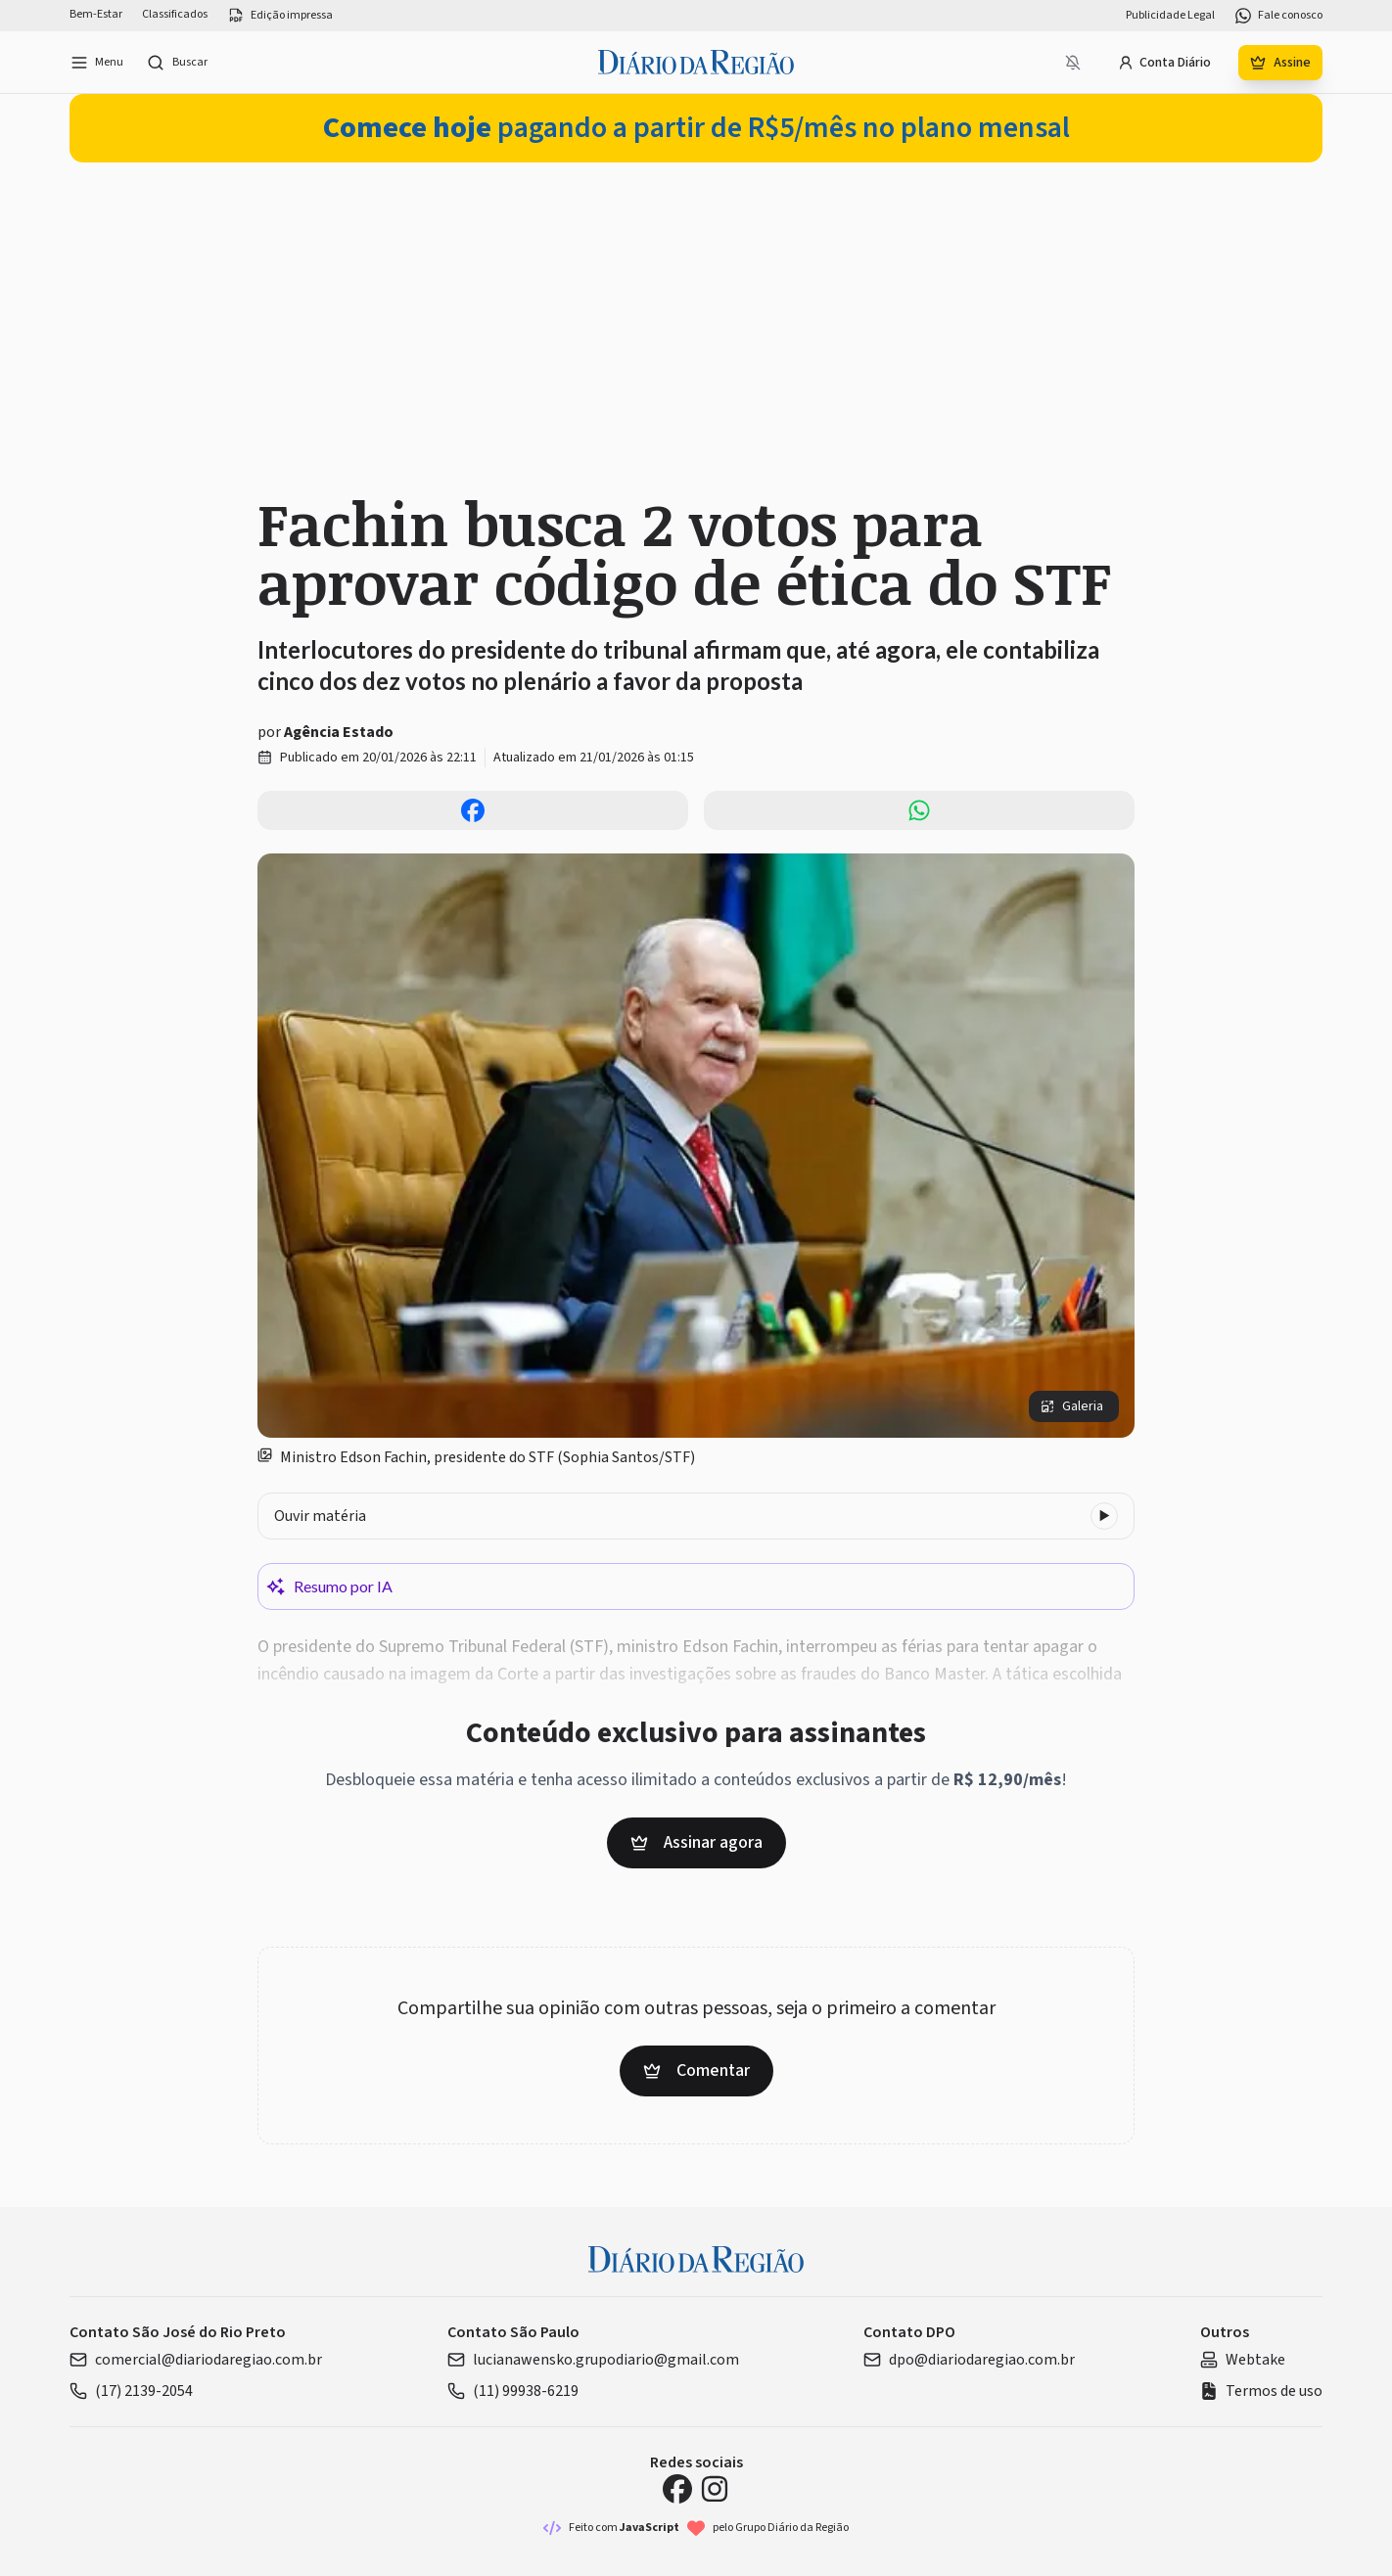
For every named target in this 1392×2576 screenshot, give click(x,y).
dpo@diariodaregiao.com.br (969, 2359)
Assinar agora (696, 1842)
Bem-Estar (96, 15)
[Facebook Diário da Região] (677, 2489)
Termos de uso (1261, 2391)
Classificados (175, 15)
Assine (1280, 62)
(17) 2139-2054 (131, 2391)
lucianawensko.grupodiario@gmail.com (593, 2359)
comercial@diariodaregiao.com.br (196, 2359)
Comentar (696, 2070)
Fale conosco (1278, 15)
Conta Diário (1164, 62)
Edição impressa (280, 15)
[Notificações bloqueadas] (1072, 62)
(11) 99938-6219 (513, 2391)
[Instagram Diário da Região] (714, 2489)
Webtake (1242, 2359)
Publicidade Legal (1170, 15)
